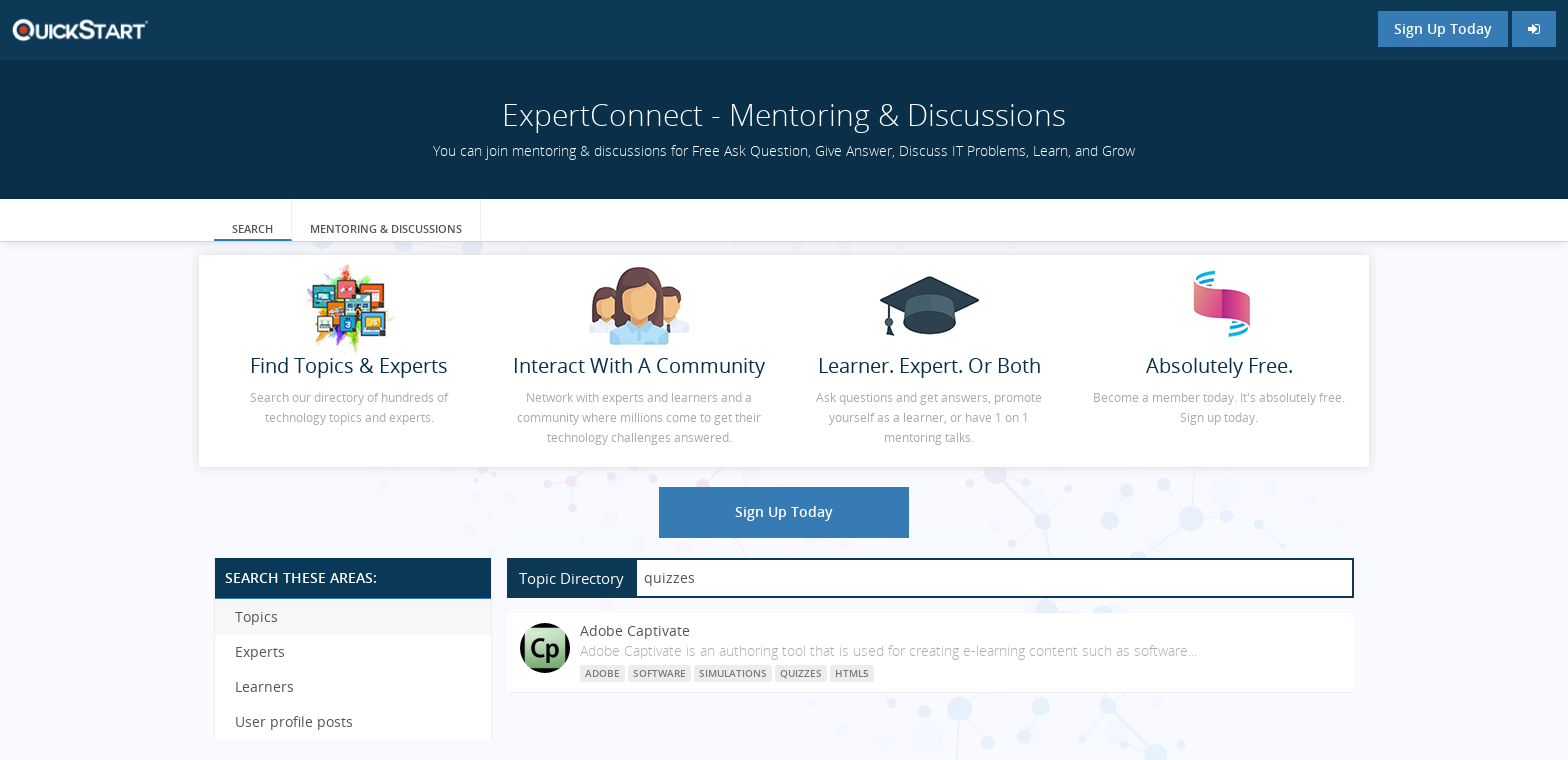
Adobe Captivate (635, 630)
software (659, 673)
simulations (733, 673)
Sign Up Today (1443, 28)
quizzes (801, 673)
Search (252, 228)
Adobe (602, 673)
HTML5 (852, 673)
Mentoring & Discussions (386, 228)
